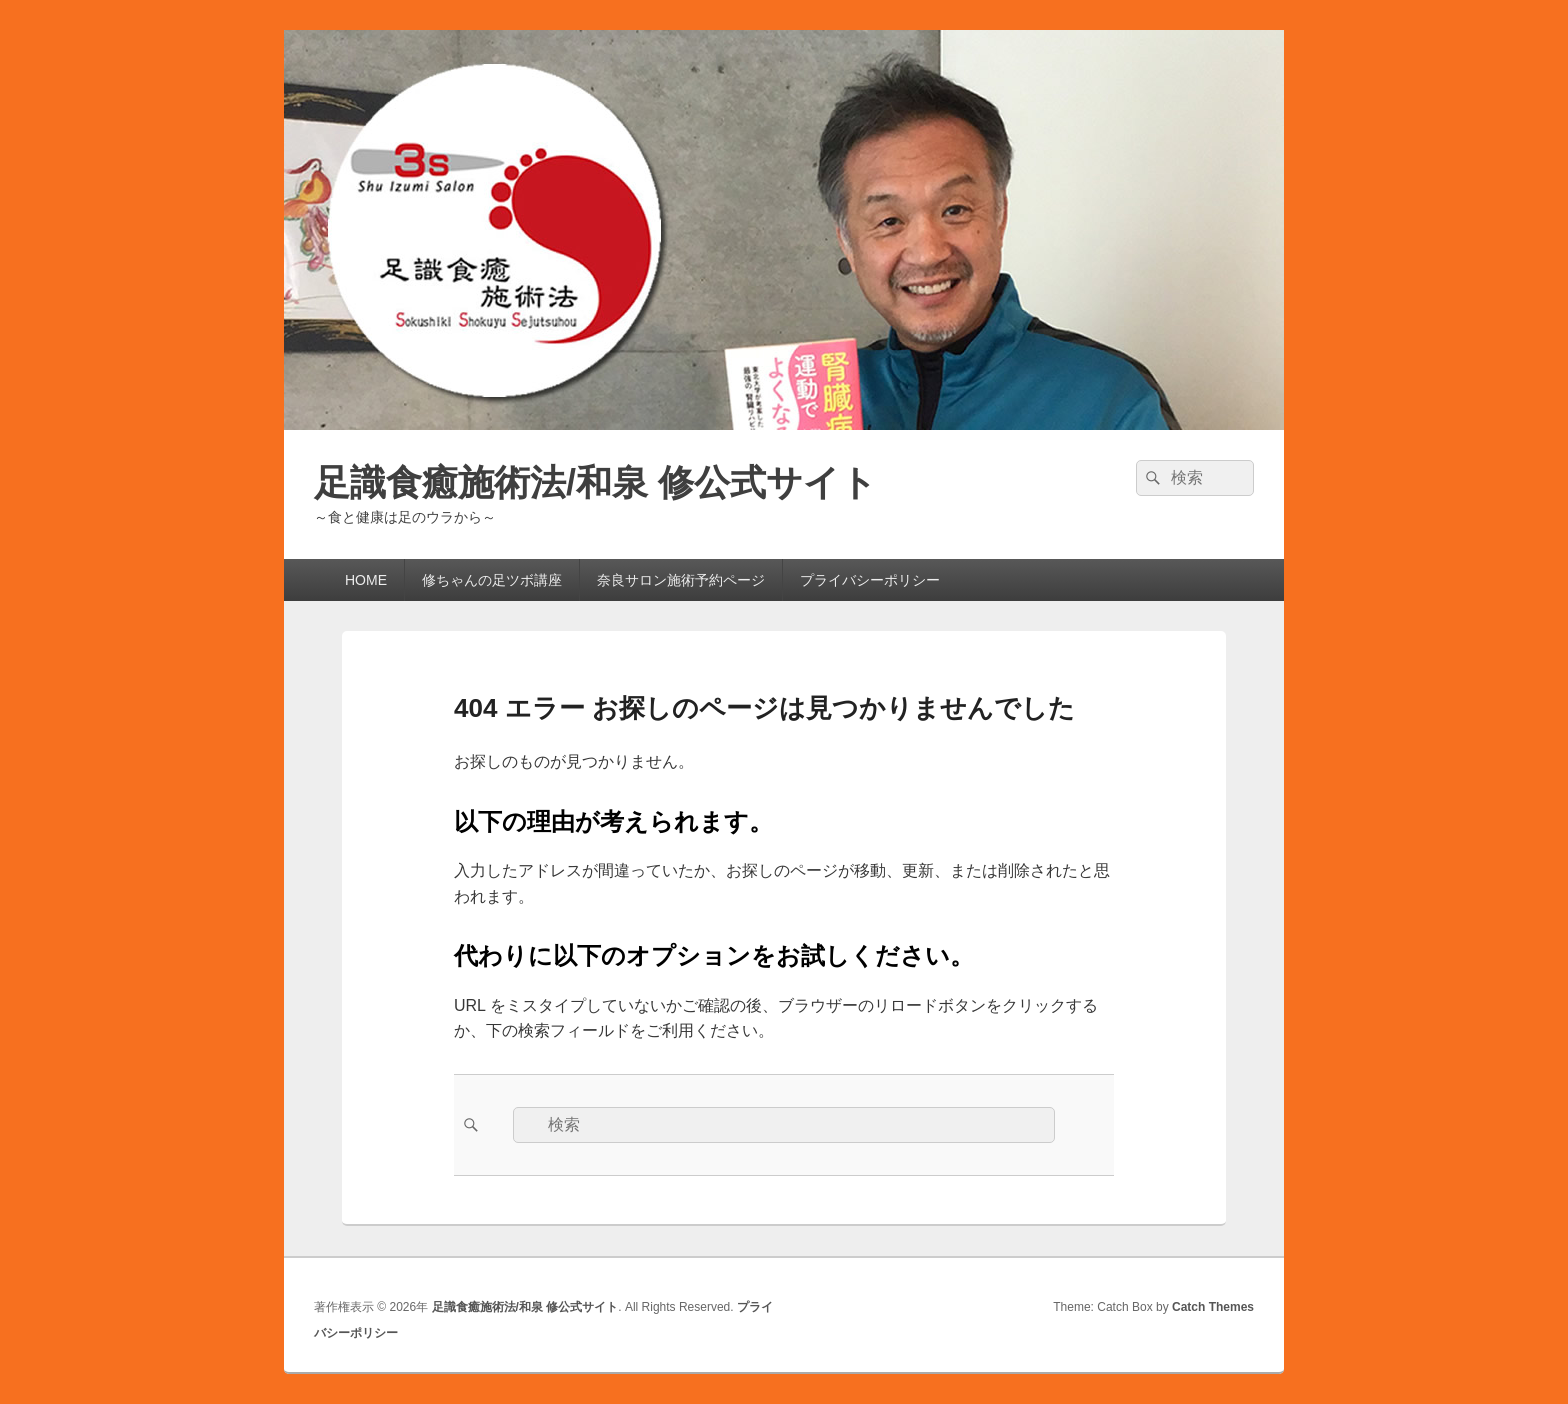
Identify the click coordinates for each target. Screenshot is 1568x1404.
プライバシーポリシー (870, 580)
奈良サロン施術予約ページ (681, 580)
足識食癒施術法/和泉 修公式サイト (595, 482)
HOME (359, 580)
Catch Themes (1213, 1307)
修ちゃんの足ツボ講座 (492, 580)
